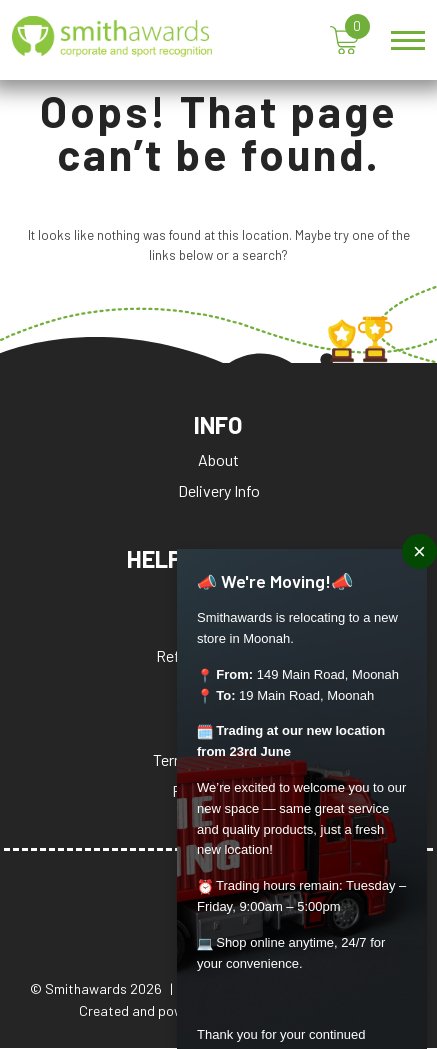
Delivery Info (219, 491)
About (218, 460)
